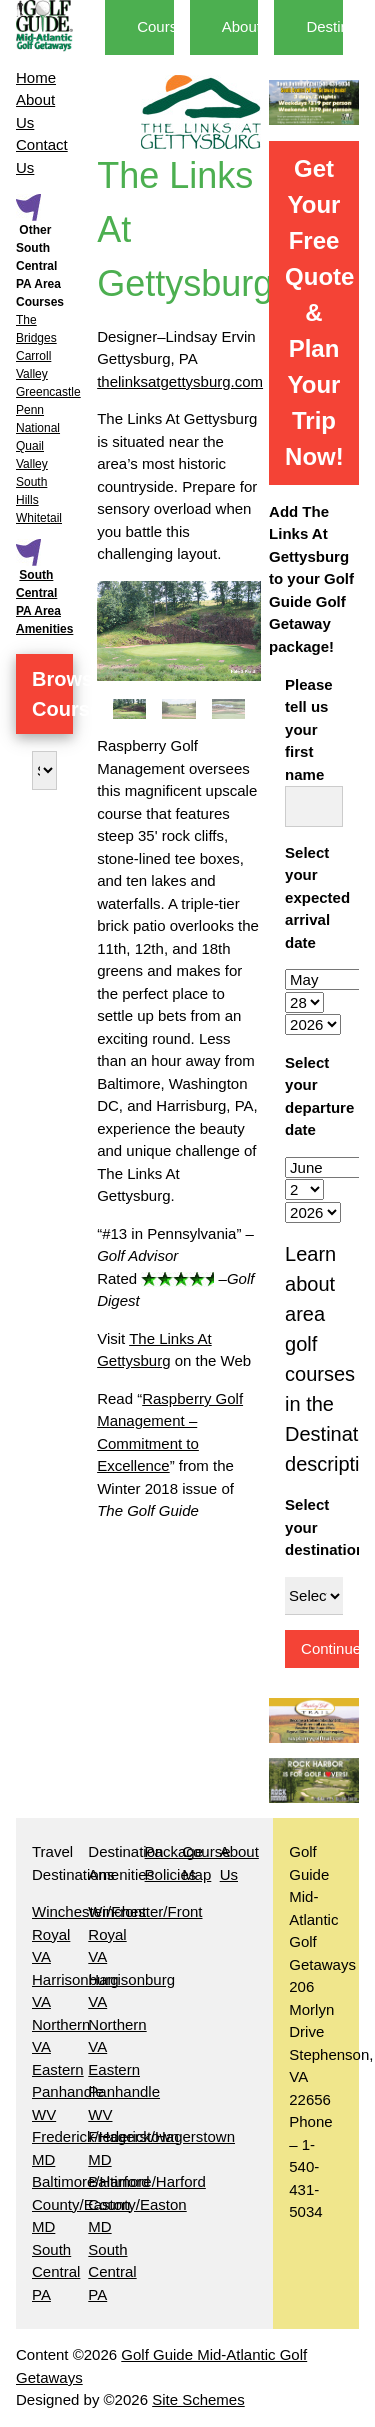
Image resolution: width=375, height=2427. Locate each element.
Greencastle (48, 392)
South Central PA (56, 2272)
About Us (253, 26)
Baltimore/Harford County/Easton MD (147, 2204)
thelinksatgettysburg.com (180, 381)
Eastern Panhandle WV (68, 2092)
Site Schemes (198, 2399)
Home (36, 77)
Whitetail (39, 518)
